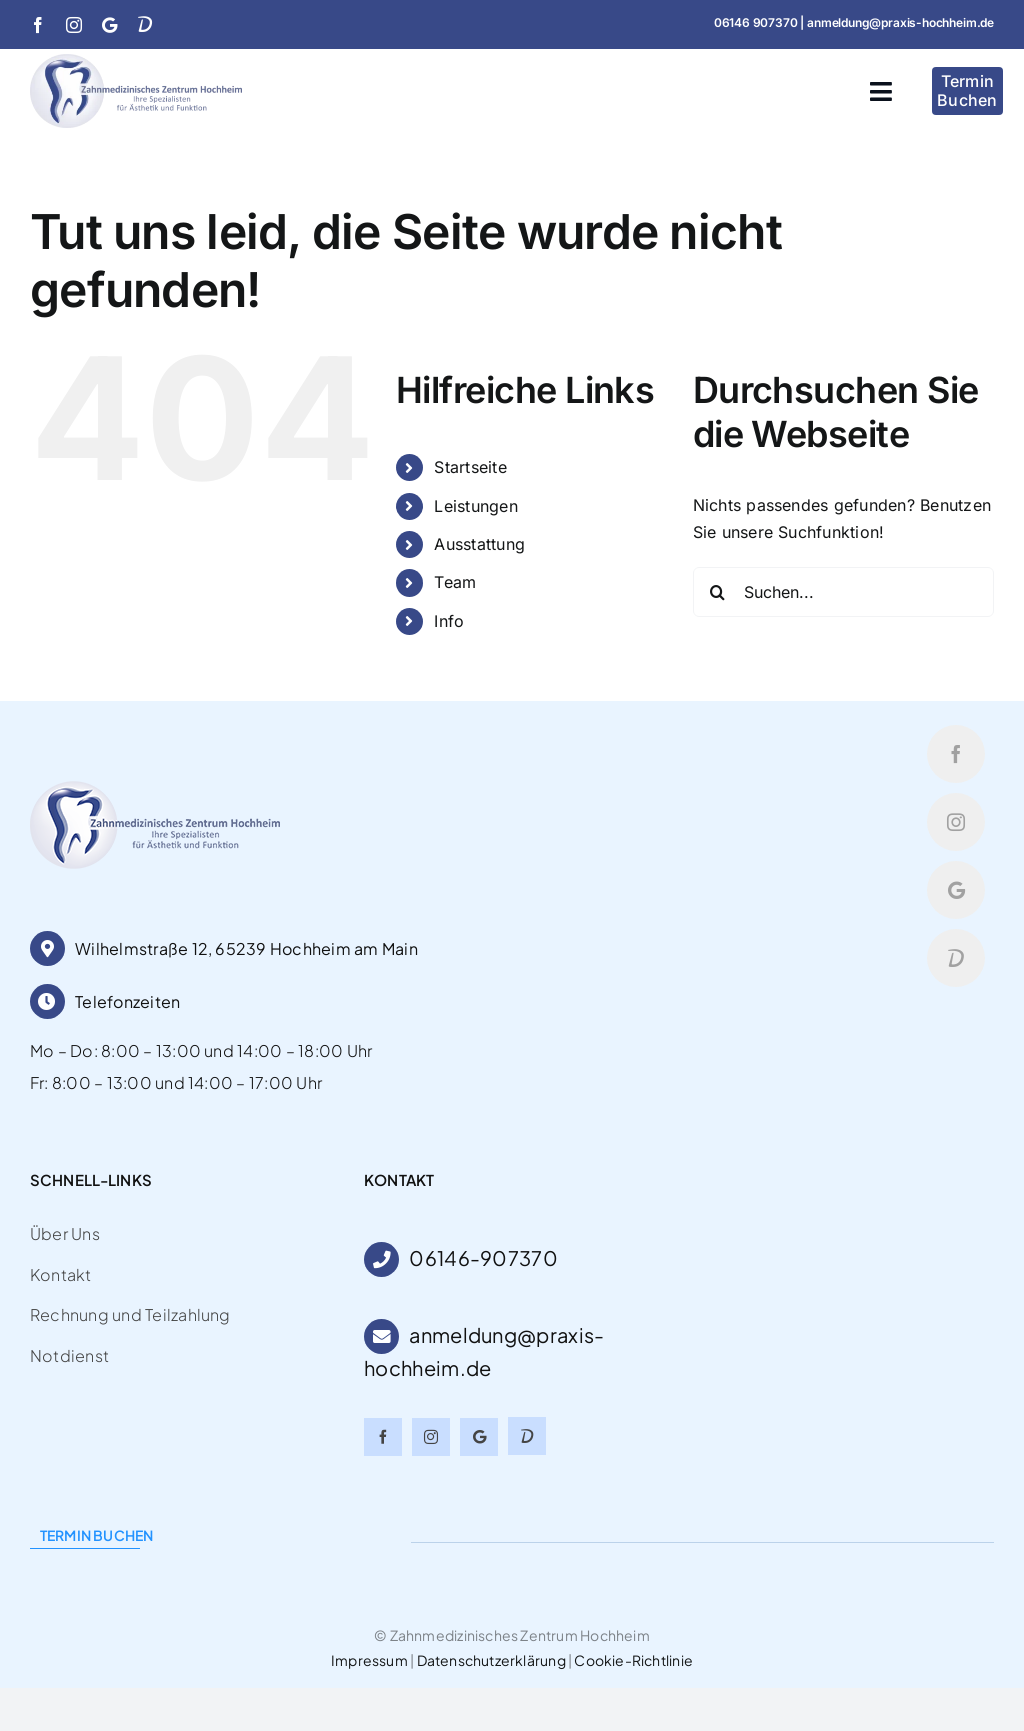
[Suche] (718, 592)
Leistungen (475, 506)
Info (449, 621)
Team (455, 582)
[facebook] (38, 25)
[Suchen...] (843, 592)
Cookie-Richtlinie (633, 1660)
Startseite (470, 467)
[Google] (109, 25)
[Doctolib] (145, 24)
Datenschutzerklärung (491, 1660)
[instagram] (74, 25)
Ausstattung (479, 544)
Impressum (369, 1660)
